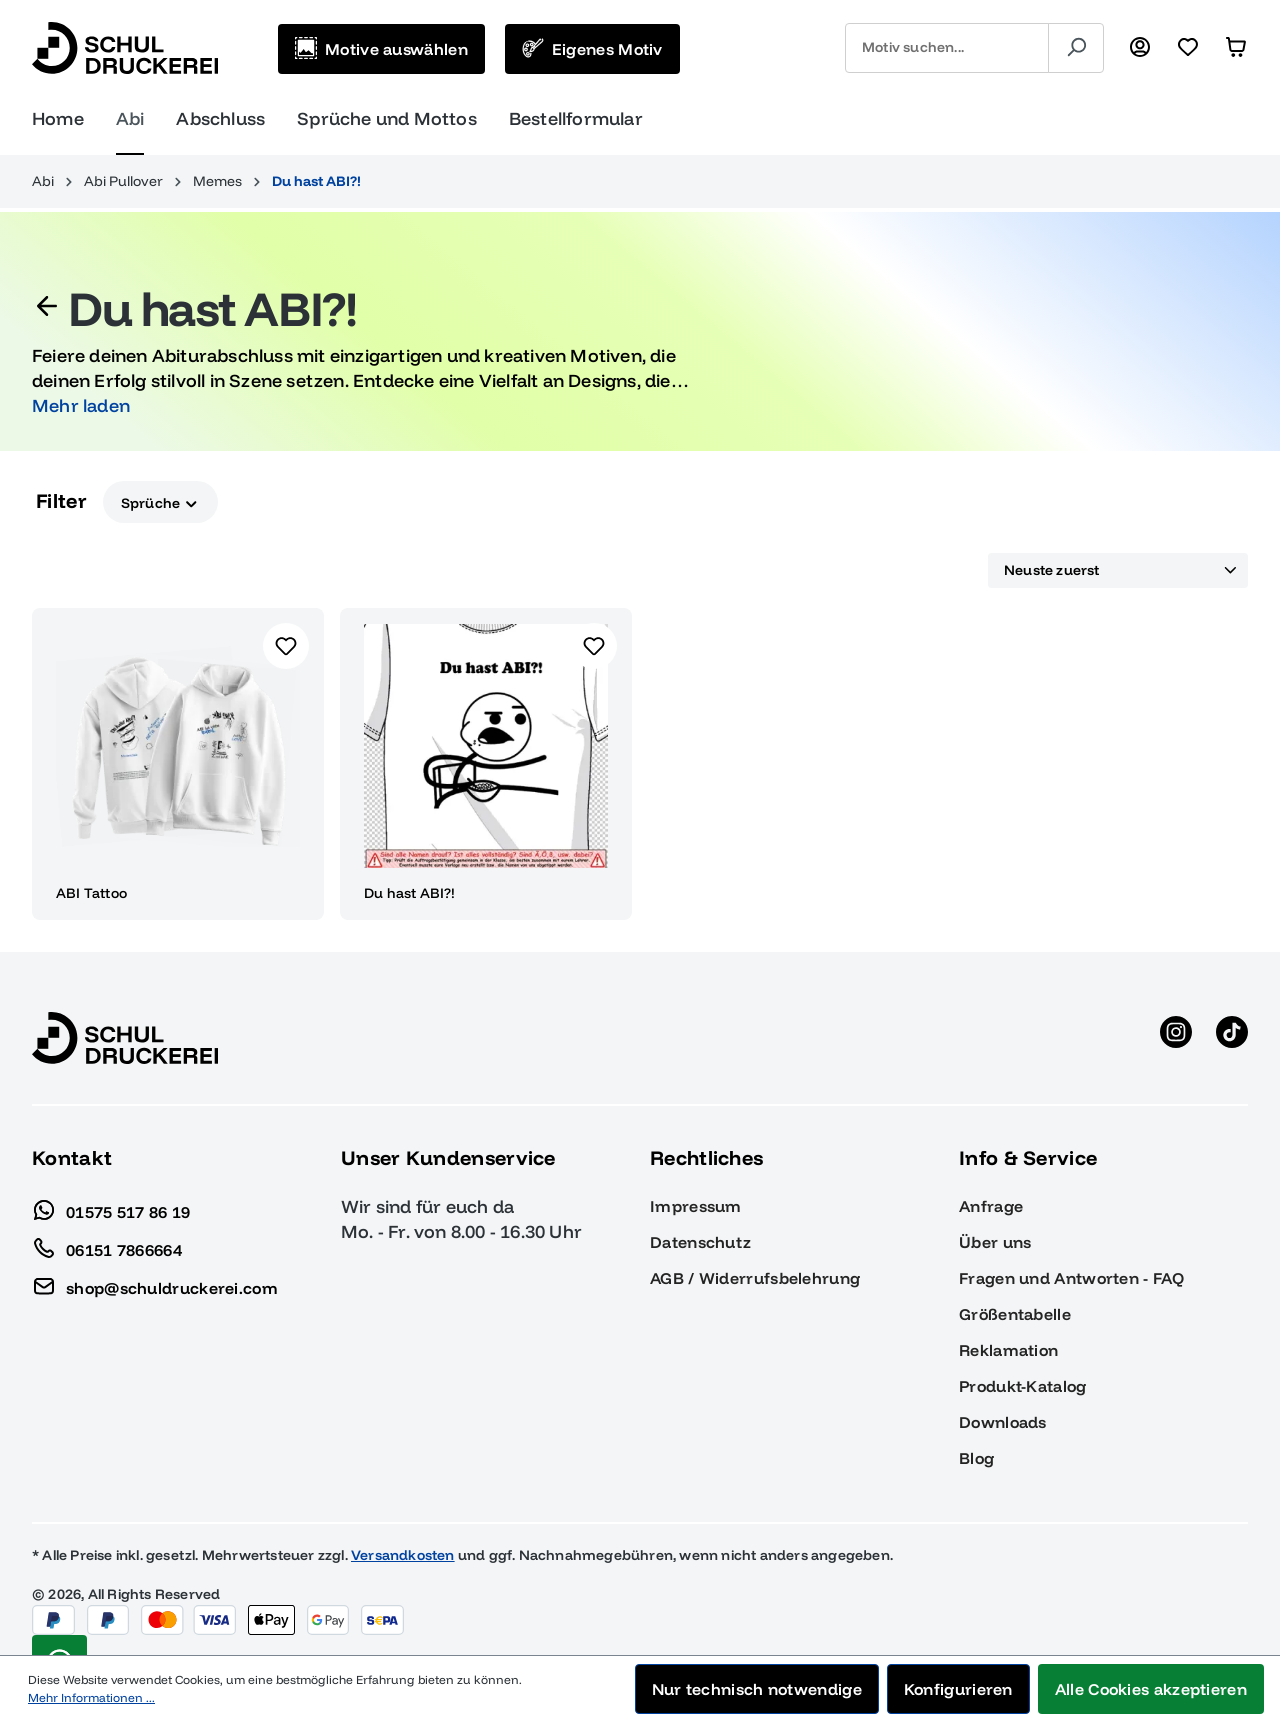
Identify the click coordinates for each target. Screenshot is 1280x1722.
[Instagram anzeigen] (1176, 1038)
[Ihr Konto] (1140, 48)
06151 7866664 (107, 1245)
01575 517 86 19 (111, 1207)
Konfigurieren (958, 1689)
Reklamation (1008, 1350)
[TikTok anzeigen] (1232, 1038)
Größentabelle (1015, 1314)
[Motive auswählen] (381, 49)
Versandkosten (403, 1555)
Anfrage (991, 1206)
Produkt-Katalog (1023, 1386)
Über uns (995, 1242)
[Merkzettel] (1188, 48)
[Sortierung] (1118, 571)
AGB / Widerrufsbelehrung (755, 1278)
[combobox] (947, 48)
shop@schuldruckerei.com (155, 1283)
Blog (976, 1458)
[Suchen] (1076, 48)
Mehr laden (81, 405)
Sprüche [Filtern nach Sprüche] (160, 501)
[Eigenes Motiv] (592, 49)
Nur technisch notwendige (757, 1689)
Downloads (1003, 1422)
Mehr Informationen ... (91, 1697)
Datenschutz (700, 1242)
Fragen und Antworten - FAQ (1071, 1278)
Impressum (696, 1206)
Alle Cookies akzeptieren (1151, 1689)
